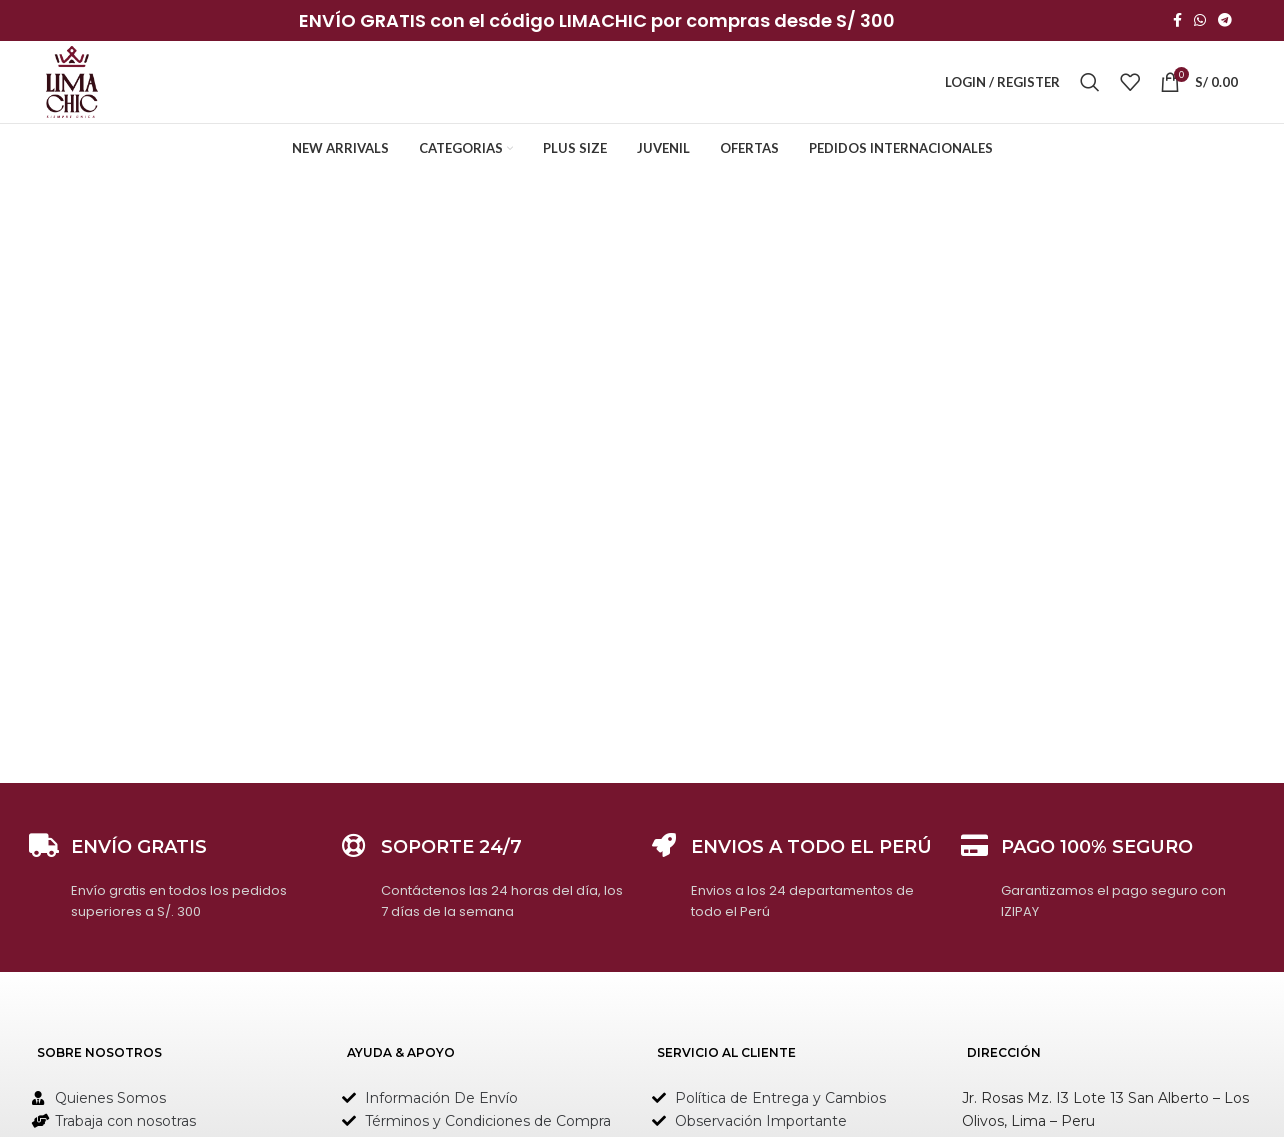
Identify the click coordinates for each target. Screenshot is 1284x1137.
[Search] (1090, 87)
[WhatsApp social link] (1200, 21)
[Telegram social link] (1225, 21)
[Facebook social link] (1177, 21)
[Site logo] (75, 85)
